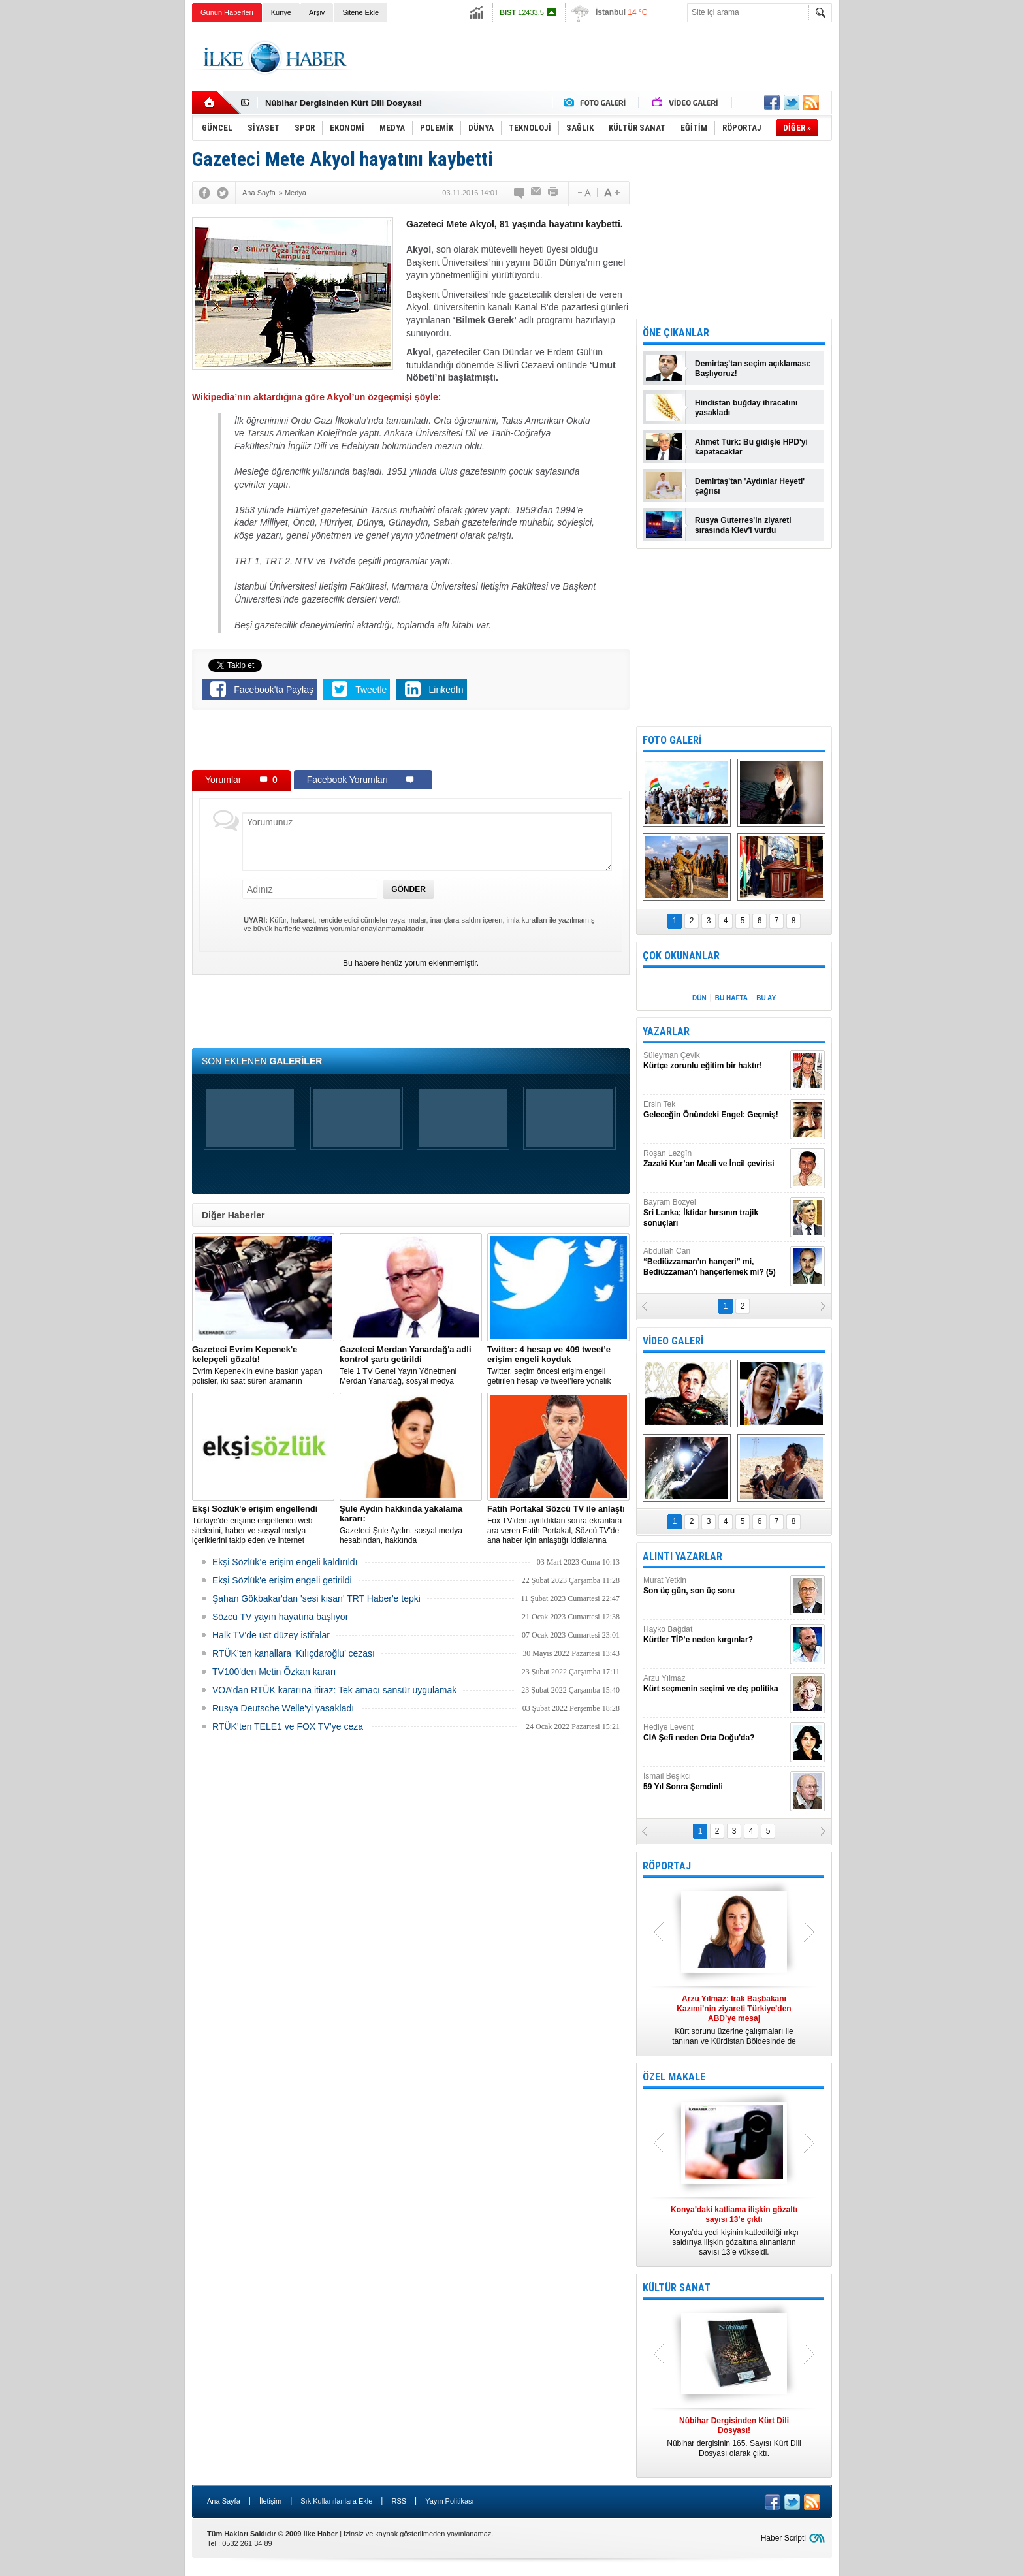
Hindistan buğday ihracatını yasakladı (746, 407)
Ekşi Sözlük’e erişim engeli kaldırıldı (285, 1562)
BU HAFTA (731, 998)
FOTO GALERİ (672, 740)
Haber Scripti (783, 2538)
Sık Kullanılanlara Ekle (336, 2501)
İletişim (270, 2501)
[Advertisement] (898, 228)
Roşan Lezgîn (715, 1159)
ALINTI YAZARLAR (682, 1556)
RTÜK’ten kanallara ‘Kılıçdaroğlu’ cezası (293, 1653)
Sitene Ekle (360, 12)
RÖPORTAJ (667, 1866)
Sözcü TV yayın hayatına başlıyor (280, 1617)
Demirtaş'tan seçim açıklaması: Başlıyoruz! (753, 368)
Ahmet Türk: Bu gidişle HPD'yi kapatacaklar (751, 446)
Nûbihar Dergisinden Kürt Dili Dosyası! (343, 103)
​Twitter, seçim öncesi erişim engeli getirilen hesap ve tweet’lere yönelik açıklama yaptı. (558, 1365)
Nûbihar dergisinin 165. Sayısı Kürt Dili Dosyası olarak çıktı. (734, 2437)
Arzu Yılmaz (715, 1684)
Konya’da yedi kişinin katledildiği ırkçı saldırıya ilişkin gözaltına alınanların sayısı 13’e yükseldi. (734, 2231)
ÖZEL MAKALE (674, 2077)
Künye (281, 12)
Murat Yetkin (715, 1586)
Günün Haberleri (226, 12)
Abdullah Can (715, 1262)
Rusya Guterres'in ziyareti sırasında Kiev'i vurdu (743, 525)
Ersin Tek (715, 1110)
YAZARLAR (666, 1031)
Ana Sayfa (223, 2501)
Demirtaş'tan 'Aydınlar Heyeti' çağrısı (750, 486)
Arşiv (317, 12)
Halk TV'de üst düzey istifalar (271, 1635)
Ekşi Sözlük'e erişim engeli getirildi (282, 1580)
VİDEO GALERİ (673, 1341)
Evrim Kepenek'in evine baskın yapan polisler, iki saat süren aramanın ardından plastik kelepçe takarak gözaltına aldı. (263, 1365)
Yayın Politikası (449, 2501)
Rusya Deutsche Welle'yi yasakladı (283, 1708)
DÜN (699, 998)
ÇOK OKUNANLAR (681, 955)
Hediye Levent (715, 1733)
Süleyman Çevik (715, 1061)
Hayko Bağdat (715, 1635)
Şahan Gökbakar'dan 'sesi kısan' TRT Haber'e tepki (316, 1598)
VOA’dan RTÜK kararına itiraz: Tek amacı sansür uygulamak (334, 1690)
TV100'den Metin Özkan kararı (274, 1671)
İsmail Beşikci (715, 1782)
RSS (398, 2501)
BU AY (766, 998)
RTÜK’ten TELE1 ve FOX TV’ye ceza (287, 1726)
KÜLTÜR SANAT (677, 2288)
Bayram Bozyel (715, 1213)
